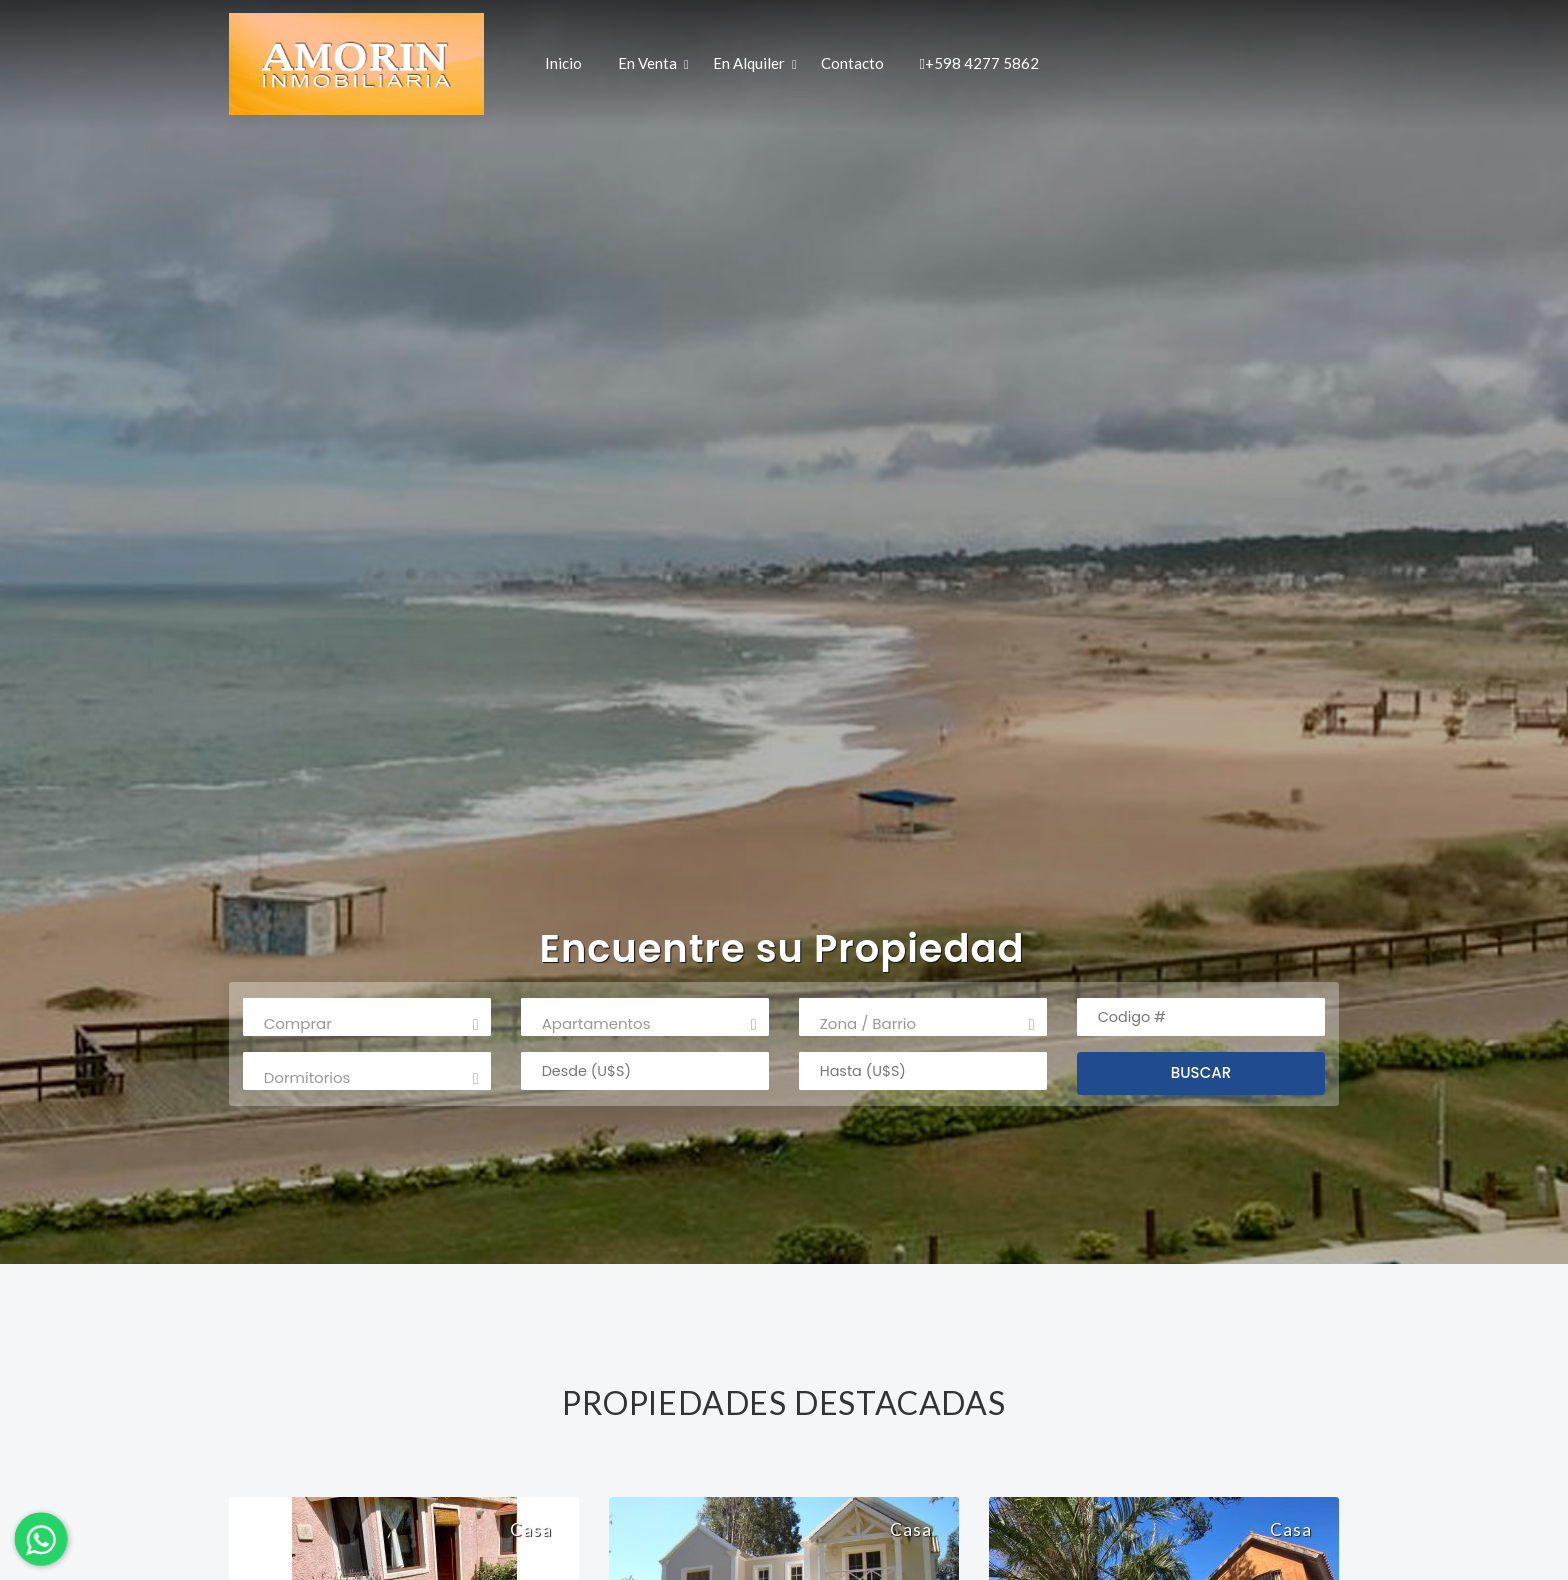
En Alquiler (749, 62)
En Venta (647, 62)
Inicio (563, 62)
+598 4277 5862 (978, 62)
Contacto (852, 62)
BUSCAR (1201, 1072)
